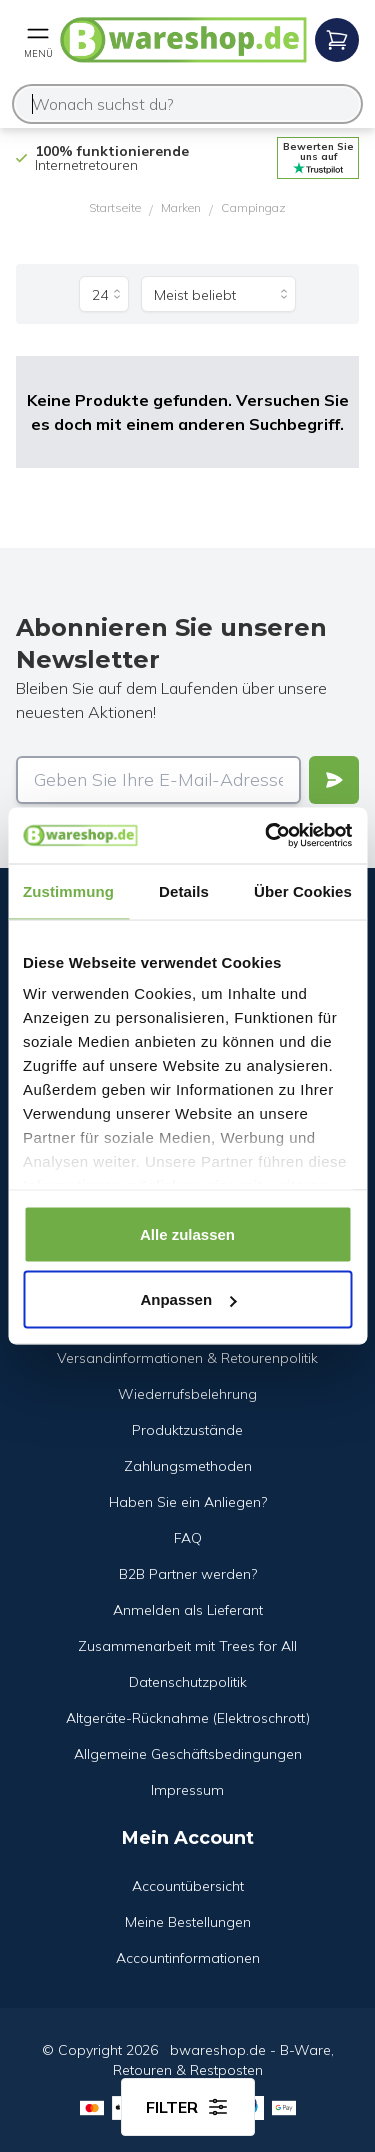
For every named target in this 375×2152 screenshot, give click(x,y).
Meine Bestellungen (188, 1922)
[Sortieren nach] (218, 294)
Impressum (187, 1790)
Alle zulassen (187, 1233)
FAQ (188, 1538)
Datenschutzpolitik (188, 1682)
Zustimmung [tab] (68, 890)
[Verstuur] (334, 780)
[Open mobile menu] (38, 40)
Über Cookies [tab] (303, 890)
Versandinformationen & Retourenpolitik (187, 1358)
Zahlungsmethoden (188, 1466)
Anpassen (188, 1299)
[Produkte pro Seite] (104, 294)
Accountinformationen (188, 1958)
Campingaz (253, 207)
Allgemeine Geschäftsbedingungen (188, 1754)
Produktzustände (187, 1430)
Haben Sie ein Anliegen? (188, 1502)
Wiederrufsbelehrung (187, 1394)
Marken (181, 207)
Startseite (115, 207)
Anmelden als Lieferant (188, 1610)
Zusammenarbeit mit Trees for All (187, 1646)
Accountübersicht (188, 1886)
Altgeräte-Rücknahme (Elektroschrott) (188, 1718)
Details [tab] (184, 890)
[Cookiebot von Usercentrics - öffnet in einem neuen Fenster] (267, 836)
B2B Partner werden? (188, 1574)
